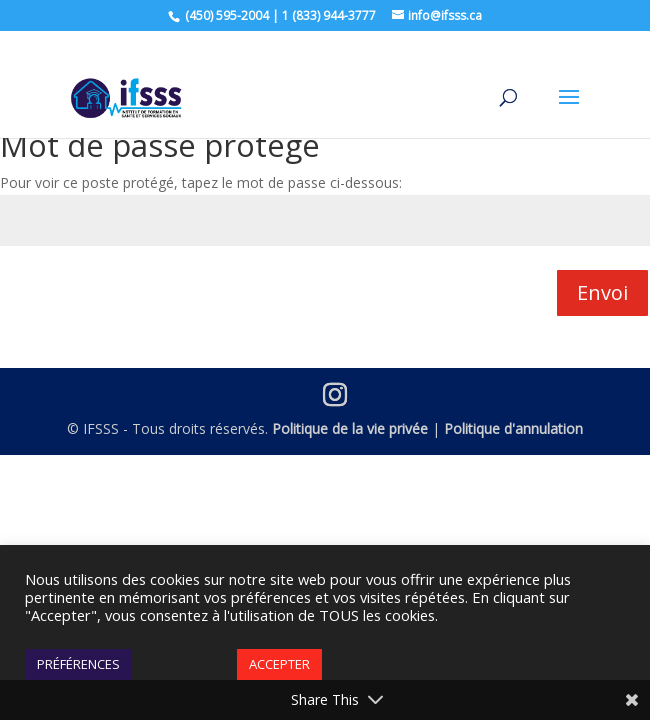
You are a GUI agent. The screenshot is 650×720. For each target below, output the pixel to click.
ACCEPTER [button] (279, 664)
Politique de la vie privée (350, 428)
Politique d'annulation (513, 428)
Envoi (602, 292)
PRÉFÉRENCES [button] (78, 664)
